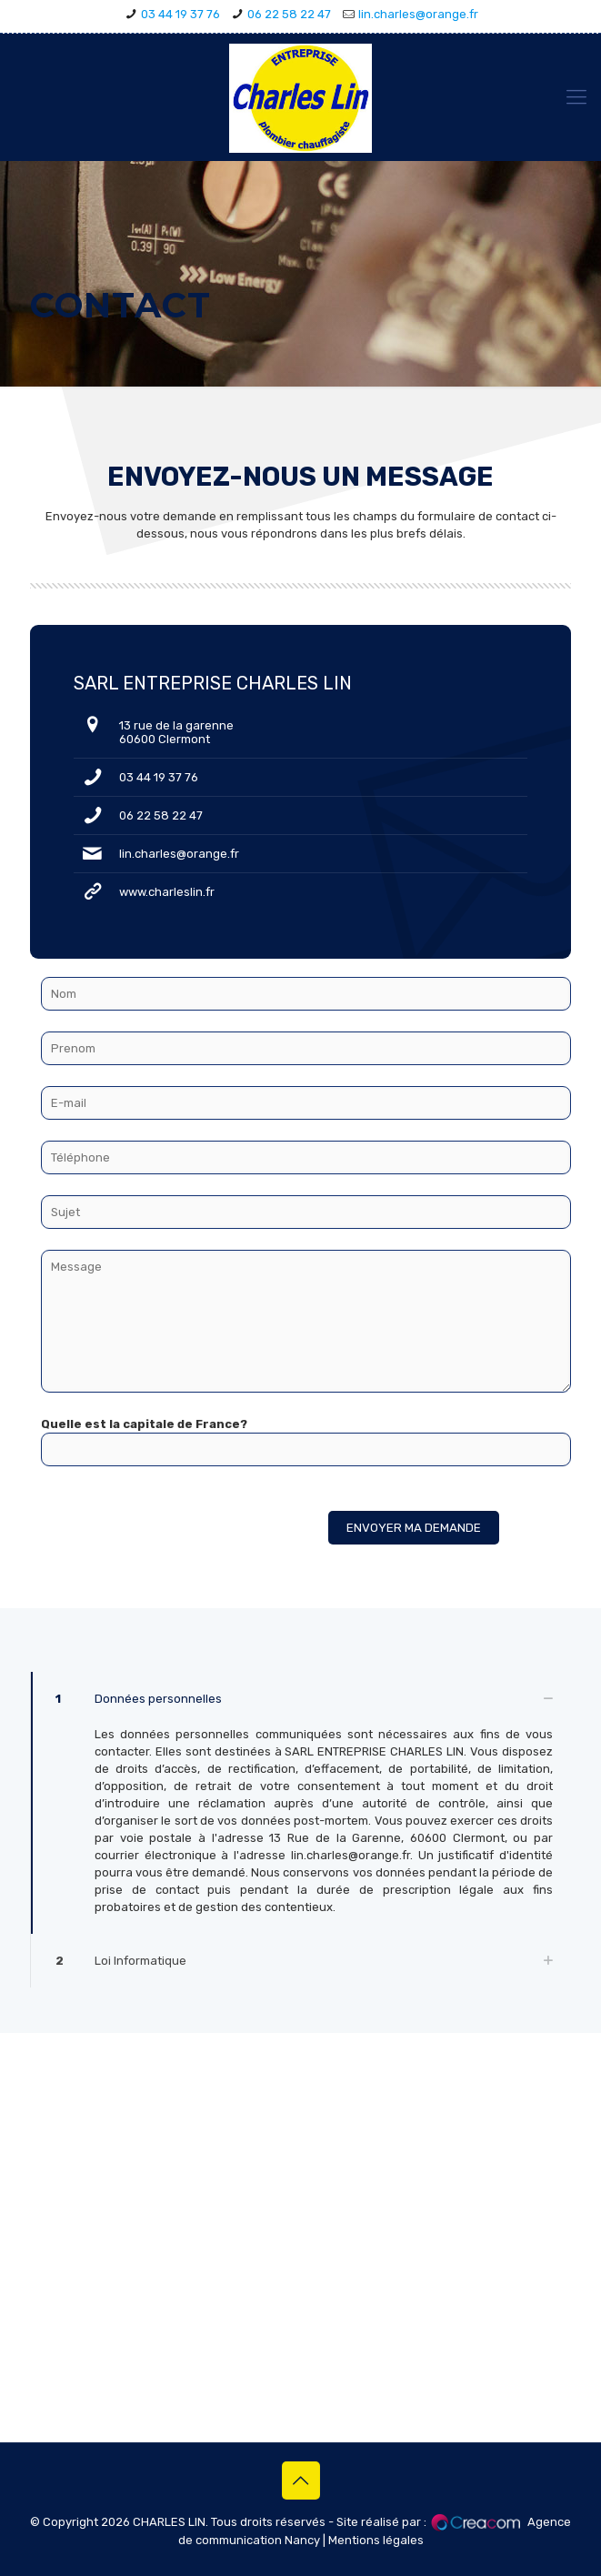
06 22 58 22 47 (289, 14)
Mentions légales (376, 2540)
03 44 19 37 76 (180, 14)
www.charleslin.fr (167, 892)
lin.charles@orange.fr (418, 14)
